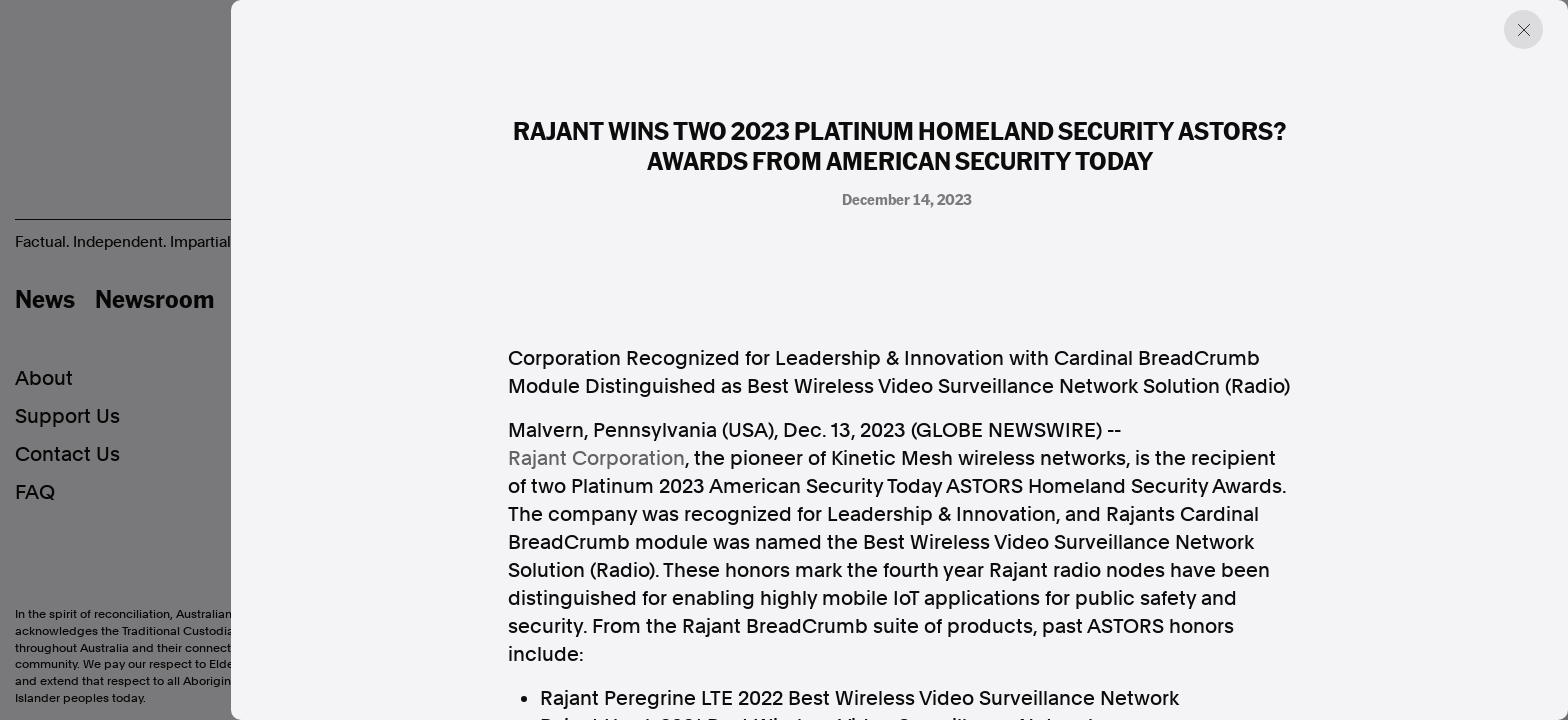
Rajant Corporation (596, 458)
